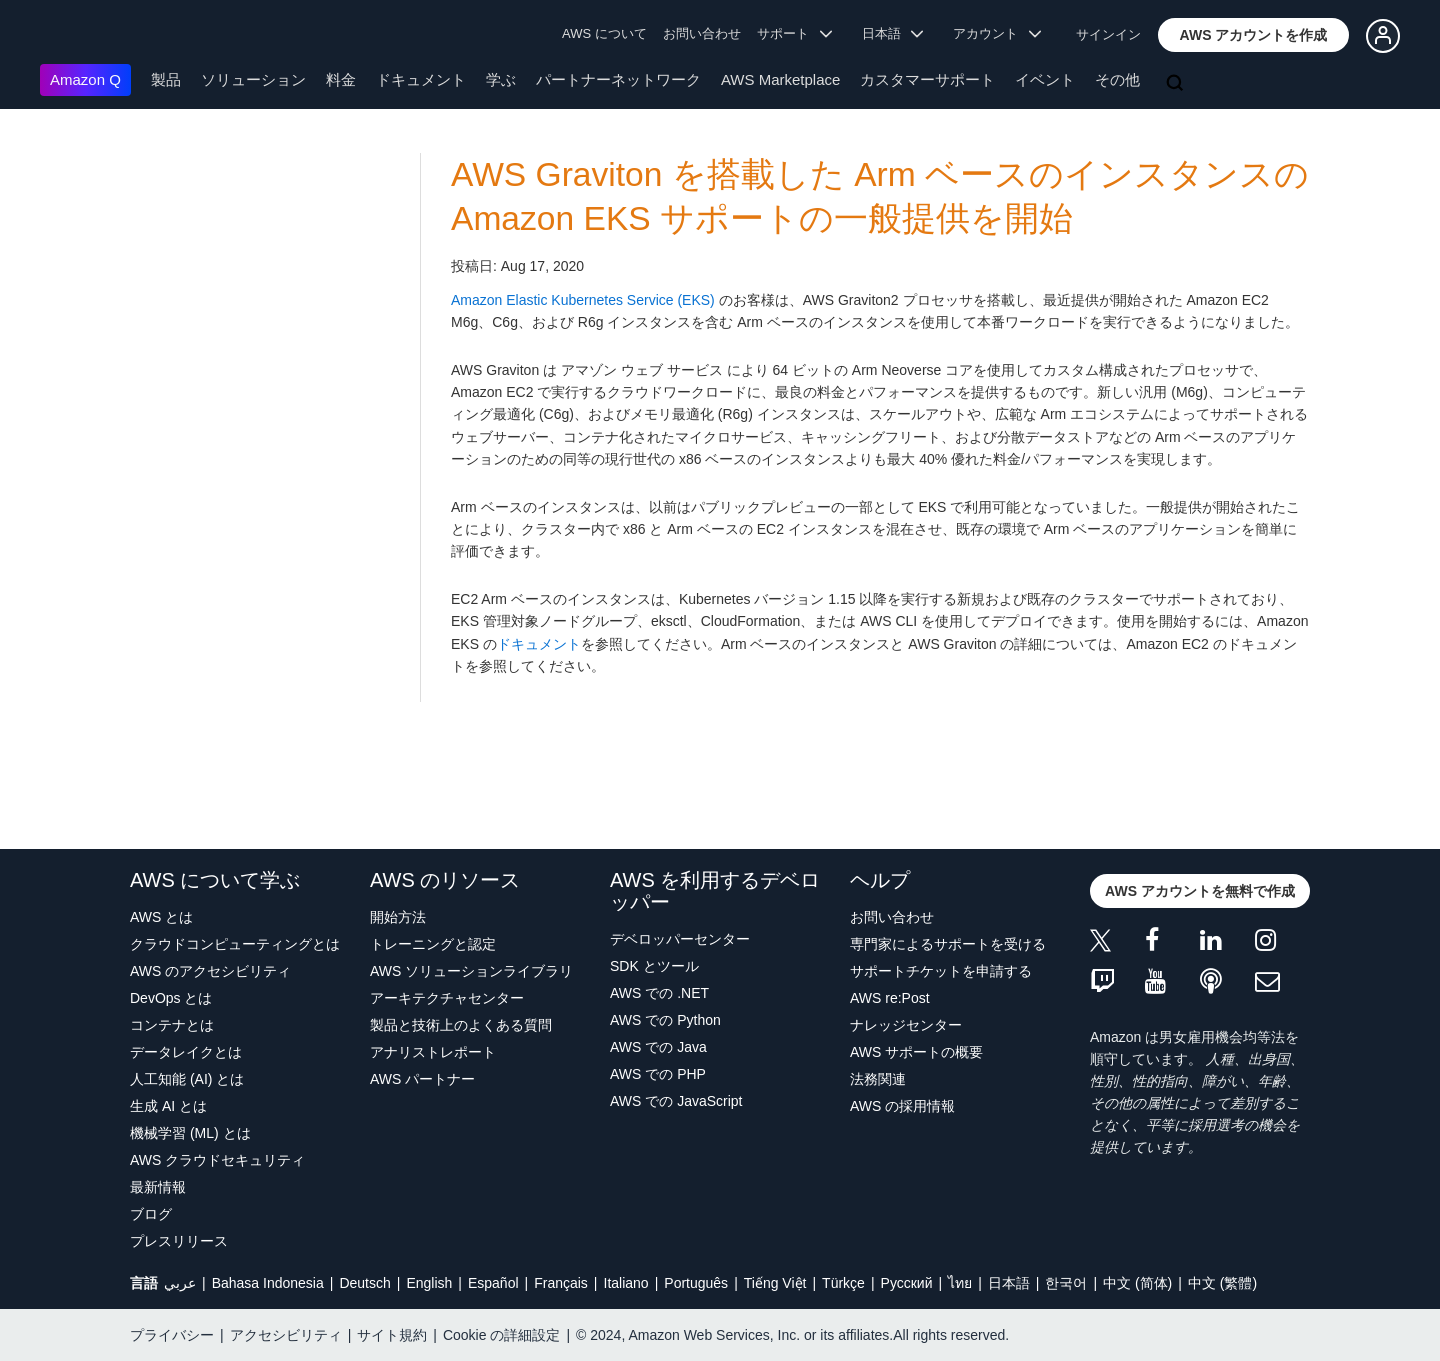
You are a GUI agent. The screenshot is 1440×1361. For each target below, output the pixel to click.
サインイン (1108, 34)
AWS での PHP (658, 1074)
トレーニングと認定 (433, 944)
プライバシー (172, 1335)
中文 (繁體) (1222, 1283)
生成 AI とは (168, 1106)
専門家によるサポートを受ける (948, 944)
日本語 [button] (893, 33)
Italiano (626, 1283)
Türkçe (843, 1283)
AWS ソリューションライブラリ (471, 971)
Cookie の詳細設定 (501, 1335)
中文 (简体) (1137, 1283)
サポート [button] (794, 33)
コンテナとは (172, 1025)
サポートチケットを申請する (941, 971)
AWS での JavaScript (676, 1101)
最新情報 (158, 1187)
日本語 (1009, 1283)
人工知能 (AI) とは (187, 1079)
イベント (1045, 79)
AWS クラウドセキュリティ (217, 1160)
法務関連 (878, 1079)
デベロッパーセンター (680, 939)
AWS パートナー (422, 1079)
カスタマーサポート (927, 79)
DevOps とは (171, 998)
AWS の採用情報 (902, 1106)
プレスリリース (179, 1241)
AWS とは (161, 917)
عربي (180, 1283)
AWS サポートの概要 (916, 1052)
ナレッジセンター (906, 1025)
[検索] (1177, 84)
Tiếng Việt (775, 1283)
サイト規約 (392, 1335)
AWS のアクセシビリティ (210, 971)
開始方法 (398, 917)
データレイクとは (186, 1052)
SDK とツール (654, 966)
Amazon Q (85, 79)
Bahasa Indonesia (268, 1283)
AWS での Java (658, 1047)
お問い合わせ (702, 33)
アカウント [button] (997, 33)
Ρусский (907, 1283)
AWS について (604, 33)
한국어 (1066, 1283)
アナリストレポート (433, 1052)
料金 (341, 79)
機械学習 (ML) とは (190, 1133)
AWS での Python (665, 1020)
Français (561, 1283)
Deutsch (364, 1283)
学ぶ (501, 79)
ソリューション (253, 79)
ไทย (960, 1283)
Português (696, 1283)
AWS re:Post (890, 998)
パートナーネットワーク (618, 79)
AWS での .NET (659, 993)
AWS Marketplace (780, 79)
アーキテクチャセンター (447, 998)
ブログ (151, 1214)
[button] (1254, 35)
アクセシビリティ (286, 1335)
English (429, 1283)
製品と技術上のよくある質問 (461, 1025)
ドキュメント (421, 79)
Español (493, 1283)
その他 (1117, 79)
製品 (166, 79)
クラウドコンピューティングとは (235, 944)
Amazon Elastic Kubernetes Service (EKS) (583, 300)
